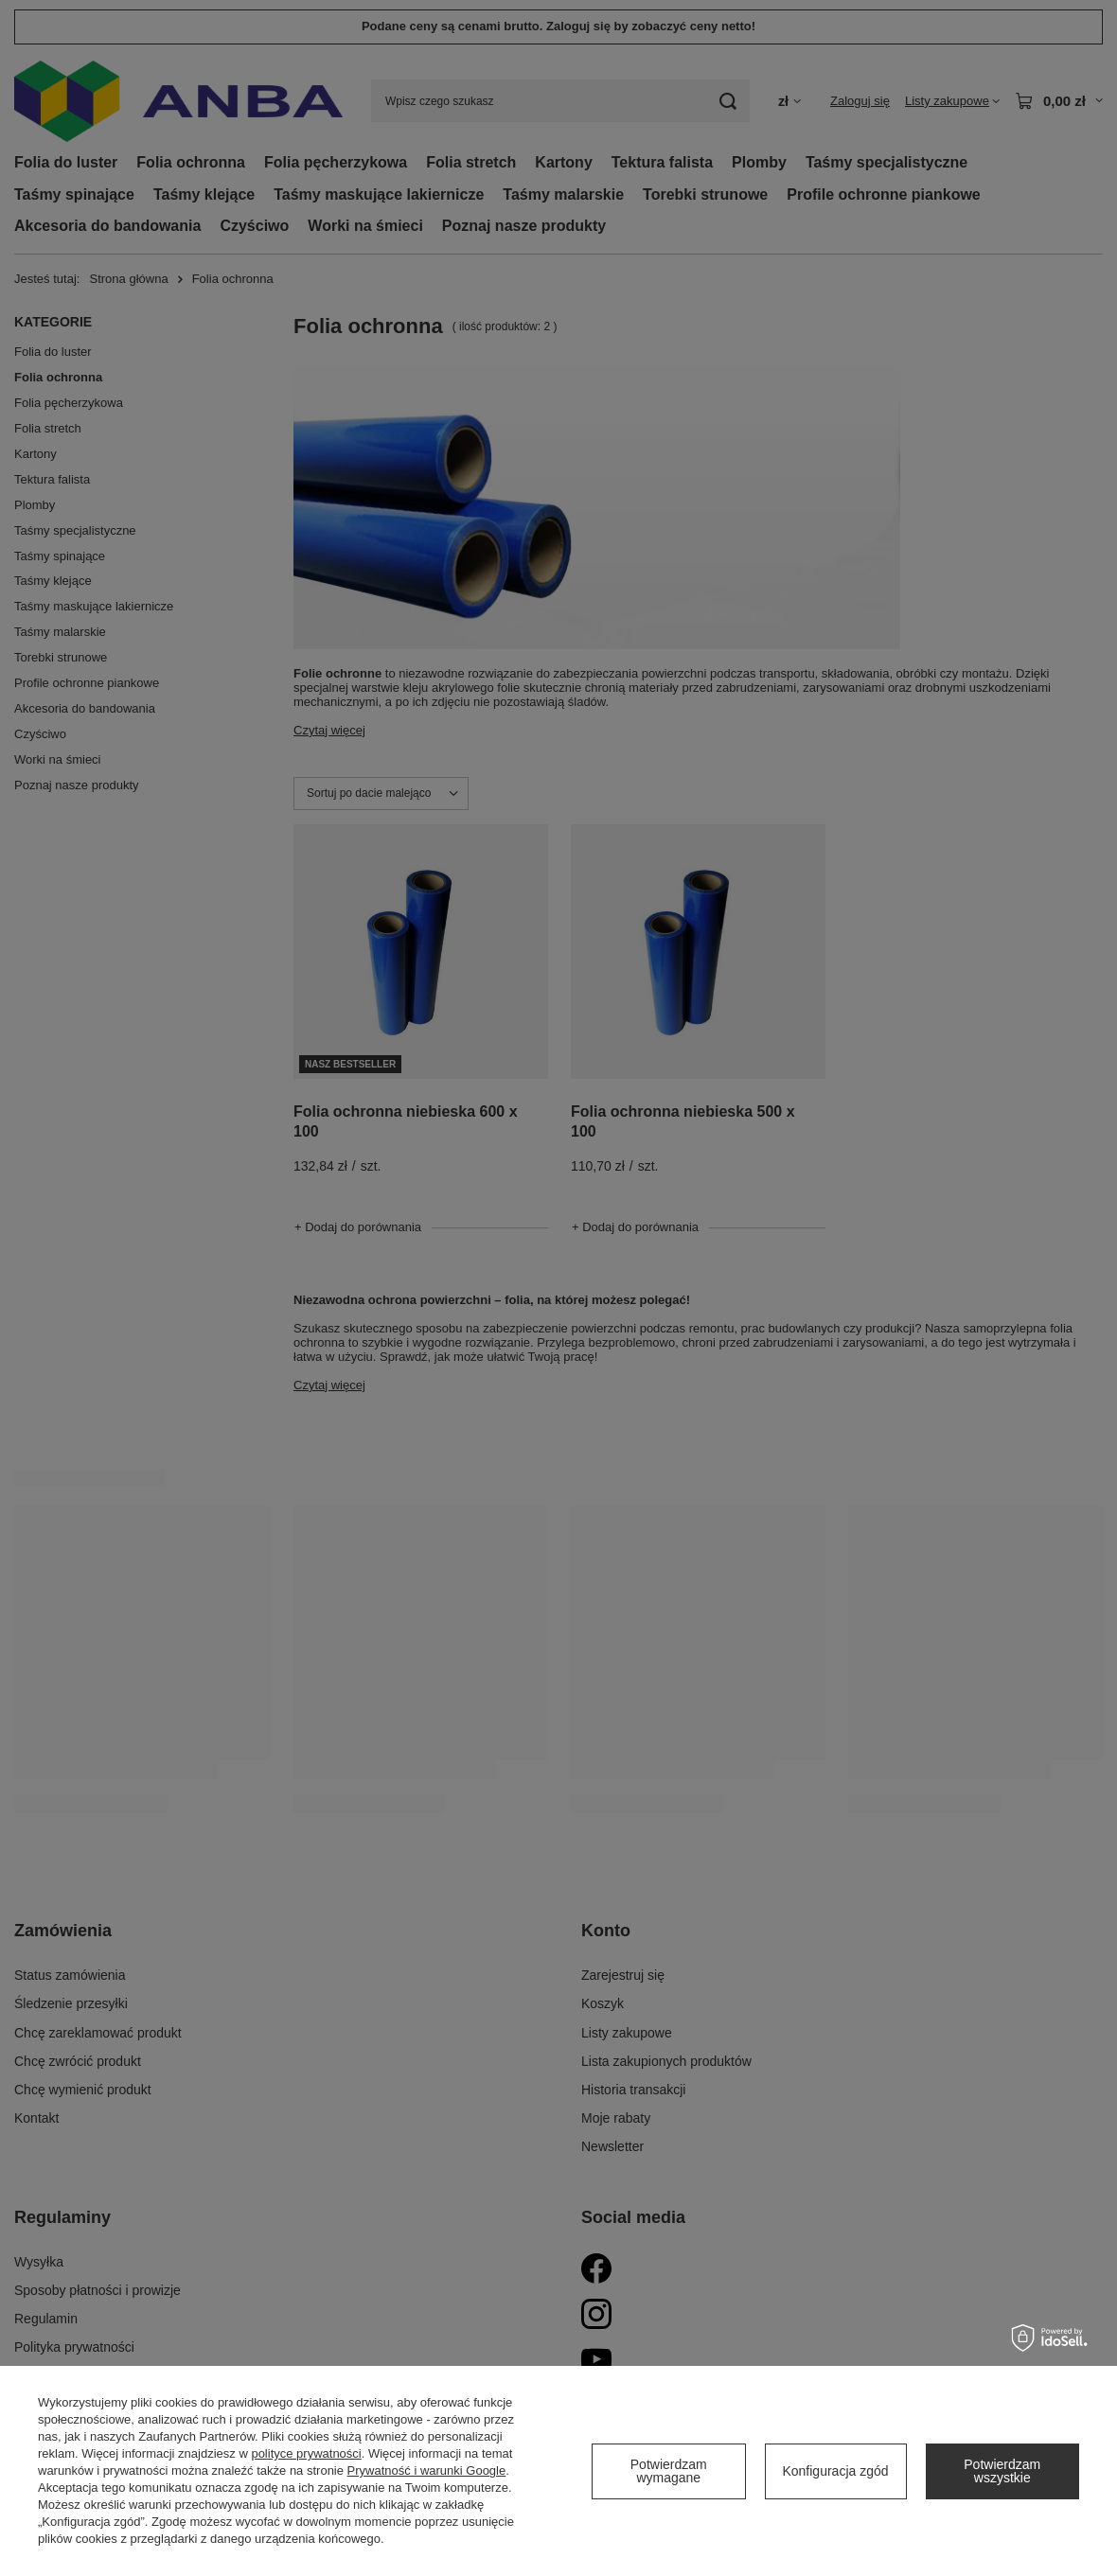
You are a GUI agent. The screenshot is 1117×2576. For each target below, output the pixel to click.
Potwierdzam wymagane (668, 2471)
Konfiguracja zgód (835, 2471)
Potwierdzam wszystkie (1002, 2471)
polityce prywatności (306, 2453)
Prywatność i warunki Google (426, 2470)
